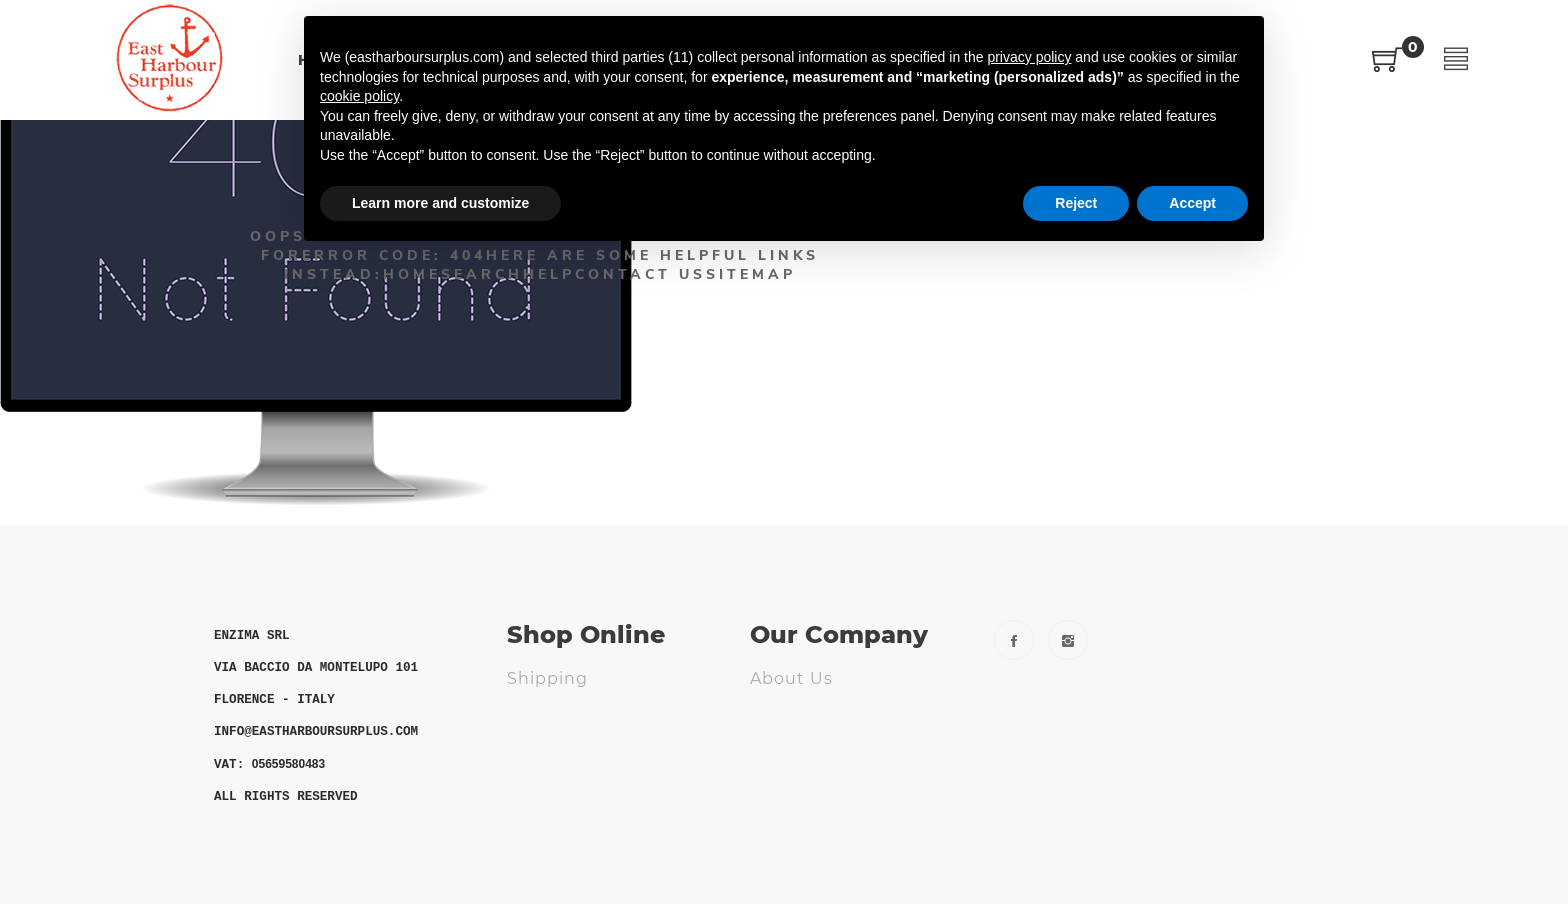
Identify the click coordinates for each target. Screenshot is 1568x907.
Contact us (800, 710)
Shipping (547, 678)
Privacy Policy (811, 742)
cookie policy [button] (359, 96)
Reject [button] (1076, 203)
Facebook (1014, 640)
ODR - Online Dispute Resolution (603, 784)
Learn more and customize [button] (440, 203)
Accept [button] (1192, 203)
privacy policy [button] (1029, 57)
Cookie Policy (810, 774)
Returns (543, 710)
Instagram (1068, 640)
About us (791, 678)
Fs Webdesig (807, 806)
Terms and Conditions (606, 742)
